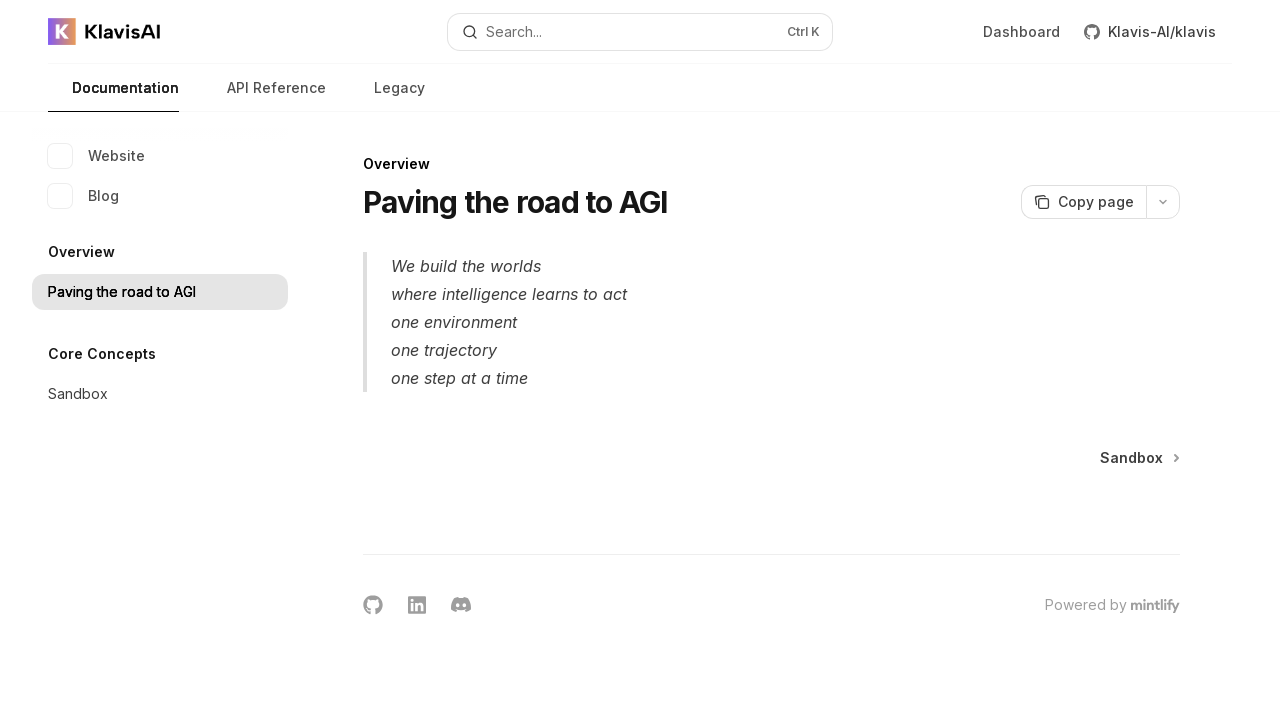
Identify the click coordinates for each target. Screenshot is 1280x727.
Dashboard (1021, 31)
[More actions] (1163, 202)
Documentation (113, 95)
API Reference (264, 95)
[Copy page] (1083, 202)
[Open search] (640, 32)
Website (96, 156)
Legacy (387, 95)
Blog (83, 196)
